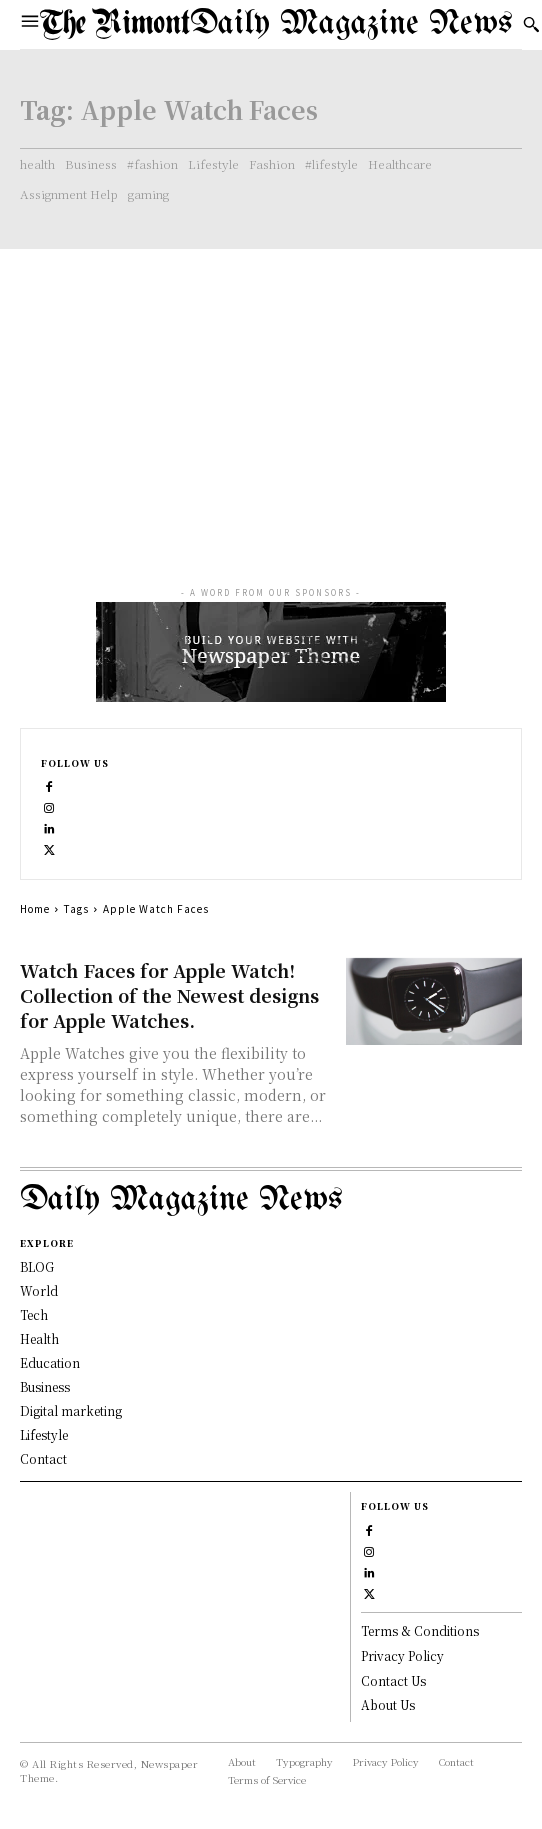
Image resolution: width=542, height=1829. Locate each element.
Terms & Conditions (420, 1630)
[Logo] (276, 24)
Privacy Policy (402, 1655)
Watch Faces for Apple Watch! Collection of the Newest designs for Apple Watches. (169, 995)
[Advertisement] (271, 399)
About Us (388, 1704)
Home (35, 908)
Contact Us (393, 1680)
